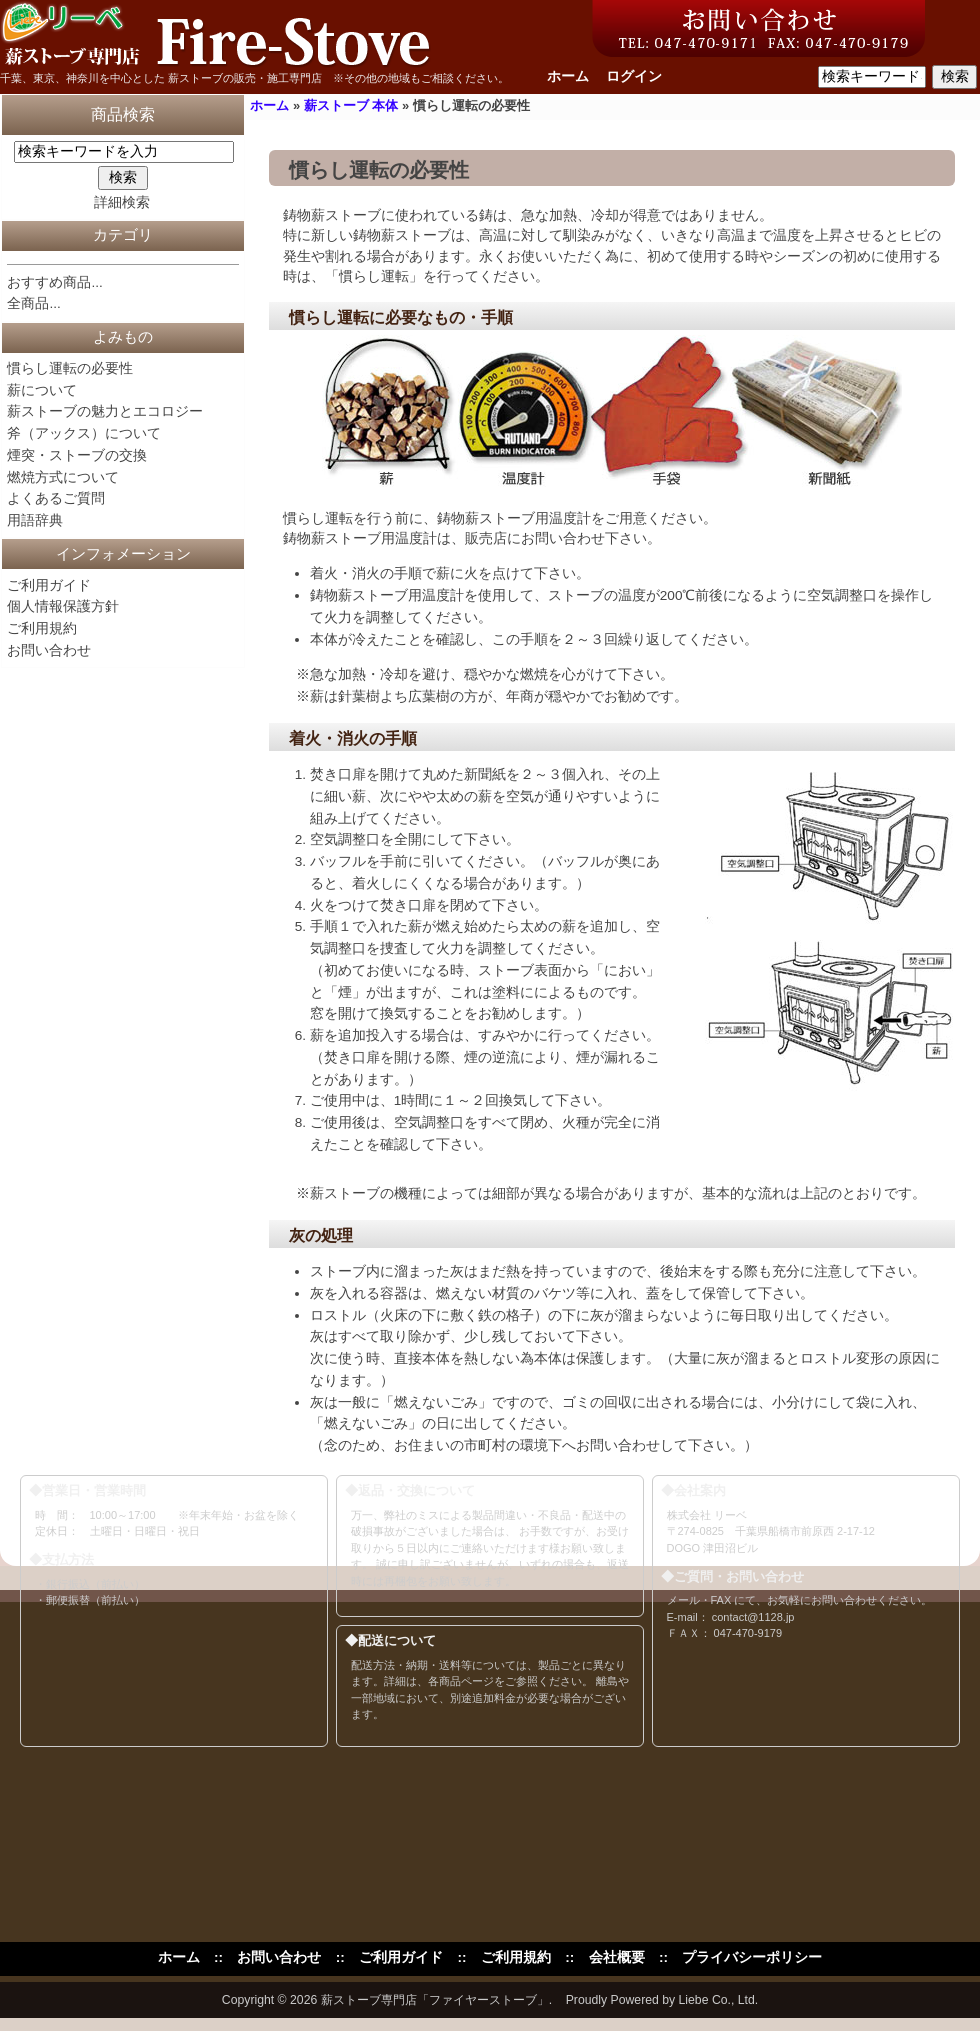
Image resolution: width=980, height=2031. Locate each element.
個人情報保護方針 (63, 606)
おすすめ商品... (54, 282)
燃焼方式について (63, 477)
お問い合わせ (49, 650)
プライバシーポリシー (752, 1957)
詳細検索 (122, 202)
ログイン (634, 76)
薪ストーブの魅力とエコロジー (105, 411)
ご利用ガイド (49, 585)
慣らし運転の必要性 (70, 368)
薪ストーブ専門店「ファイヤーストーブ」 (435, 2000)
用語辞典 (35, 520)
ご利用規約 (42, 628)
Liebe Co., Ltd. (719, 2000)
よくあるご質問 (56, 498)
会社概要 (617, 1957)
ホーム (568, 76)
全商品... (33, 303)
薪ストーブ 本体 (351, 105)
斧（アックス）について (84, 433)
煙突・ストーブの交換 (77, 455)
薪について (42, 390)
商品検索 (123, 114)
